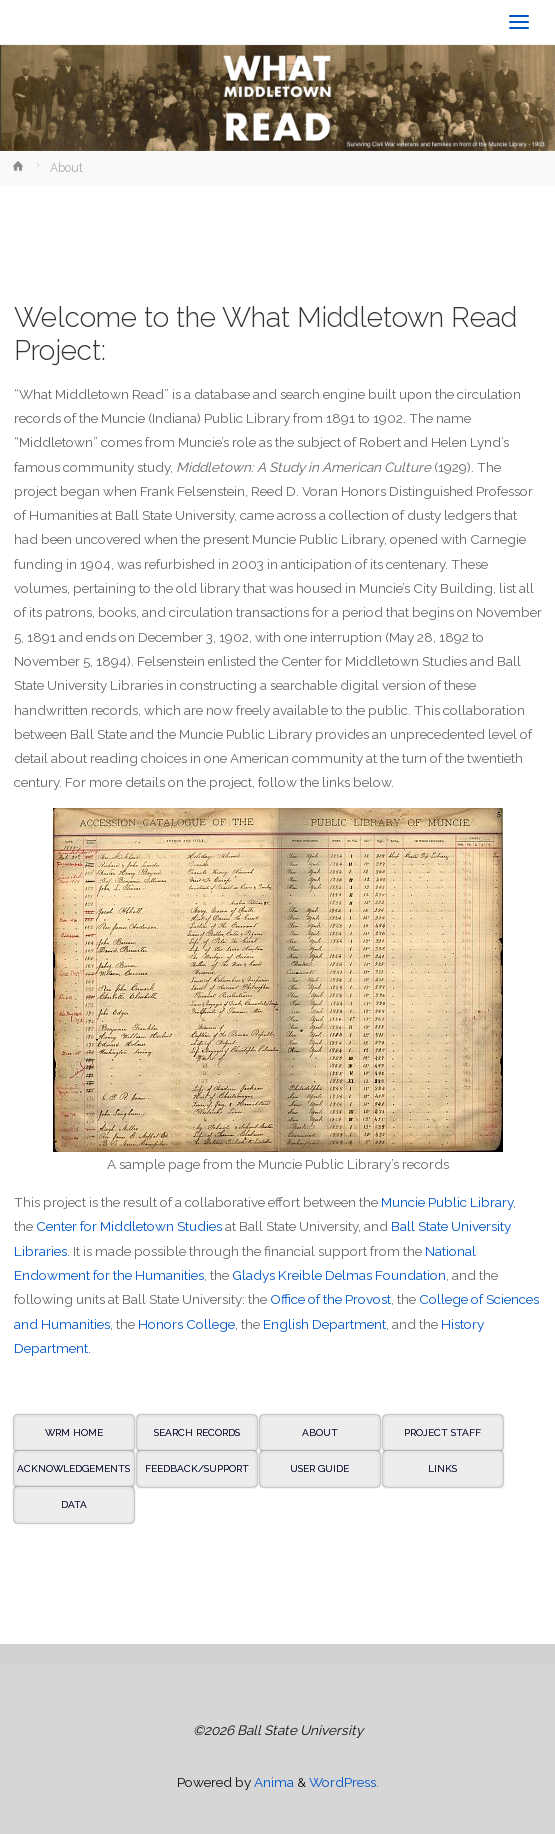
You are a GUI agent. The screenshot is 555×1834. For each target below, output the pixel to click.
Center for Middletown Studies (129, 1226)
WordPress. (344, 1782)
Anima (272, 1782)
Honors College (186, 1324)
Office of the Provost (330, 1299)
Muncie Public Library (447, 1202)
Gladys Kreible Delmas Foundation (339, 1275)
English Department (324, 1324)
